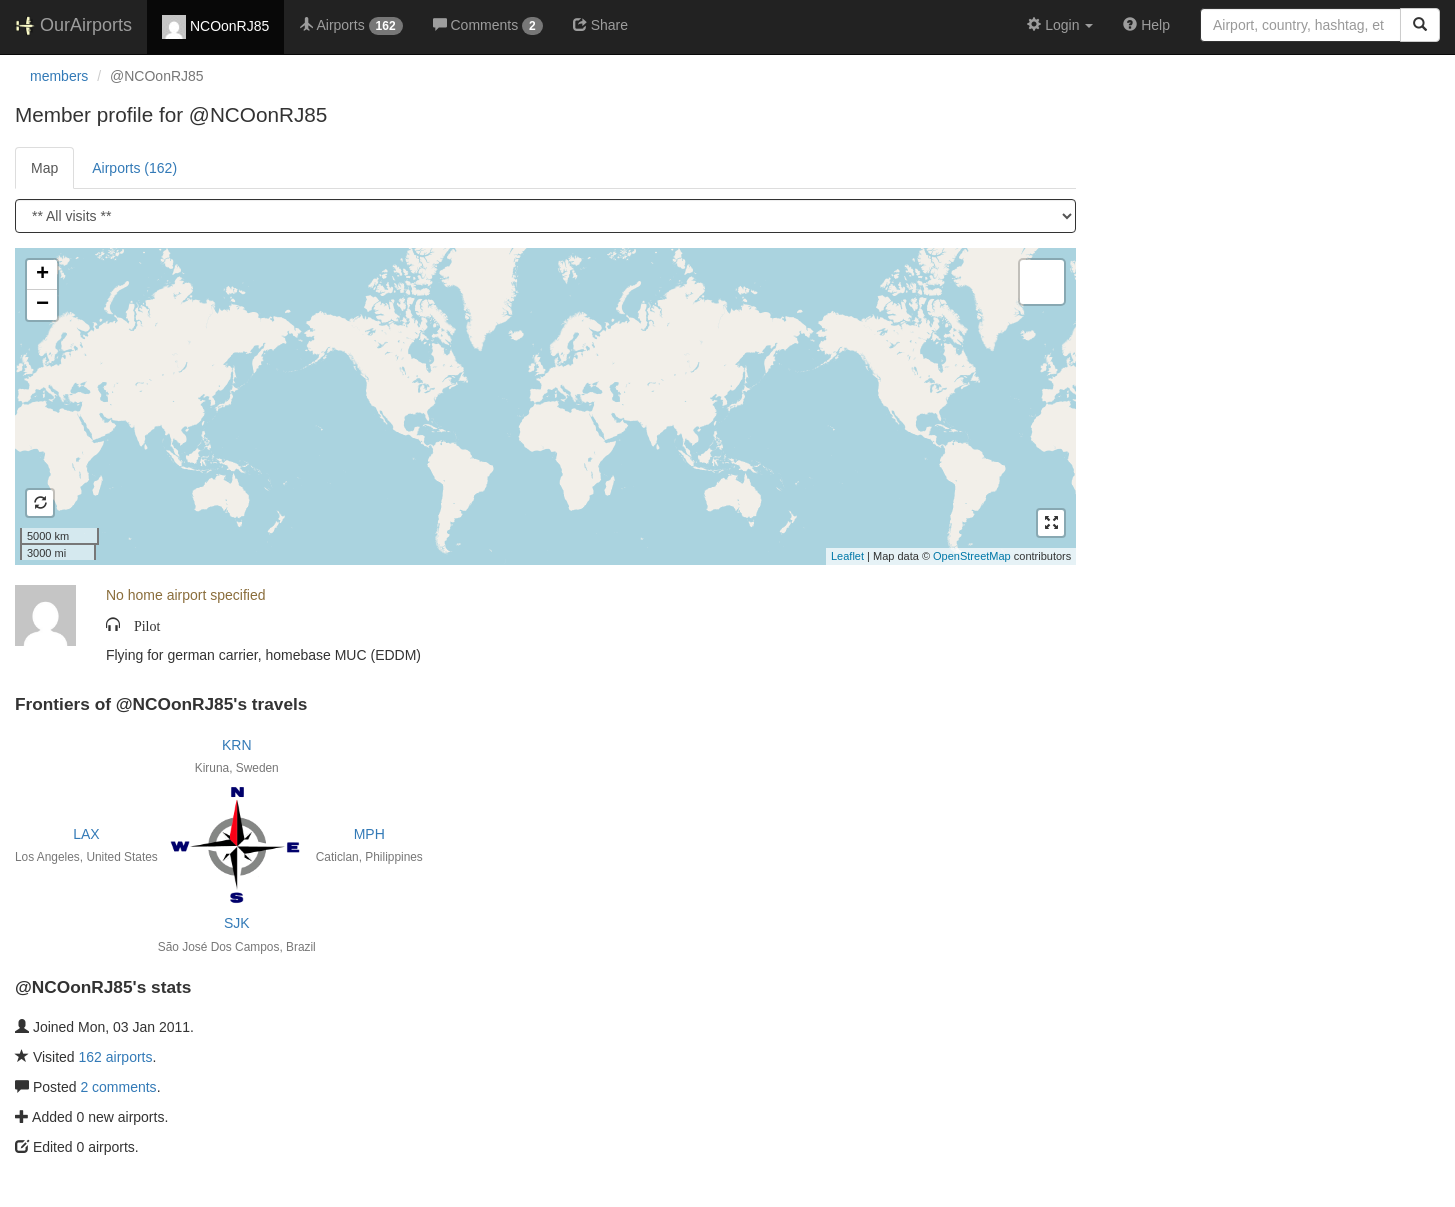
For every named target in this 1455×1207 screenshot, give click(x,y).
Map (44, 168)
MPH (369, 834)
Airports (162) (134, 168)
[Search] (1420, 25)
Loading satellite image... (543, 406)
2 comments (118, 1087)
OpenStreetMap (972, 556)
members (59, 76)
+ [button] (42, 275)
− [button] (42, 305)
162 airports (116, 1057)
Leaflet (847, 556)
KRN (237, 745)
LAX (86, 834)
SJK (237, 923)
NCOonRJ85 (215, 27)
